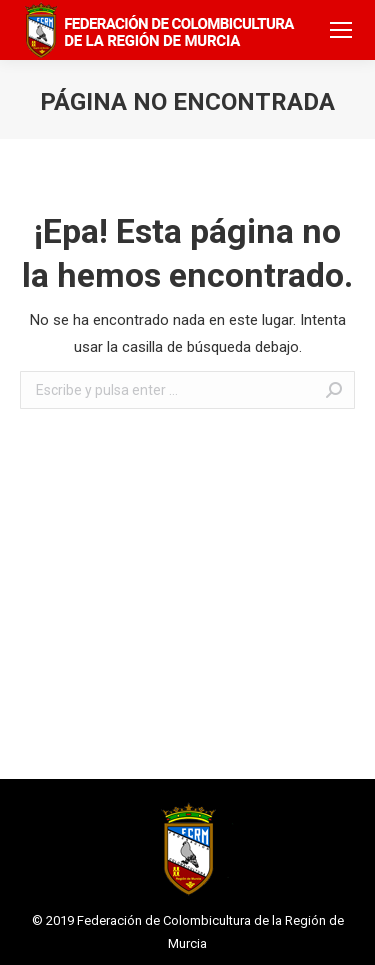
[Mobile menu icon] (341, 30)
